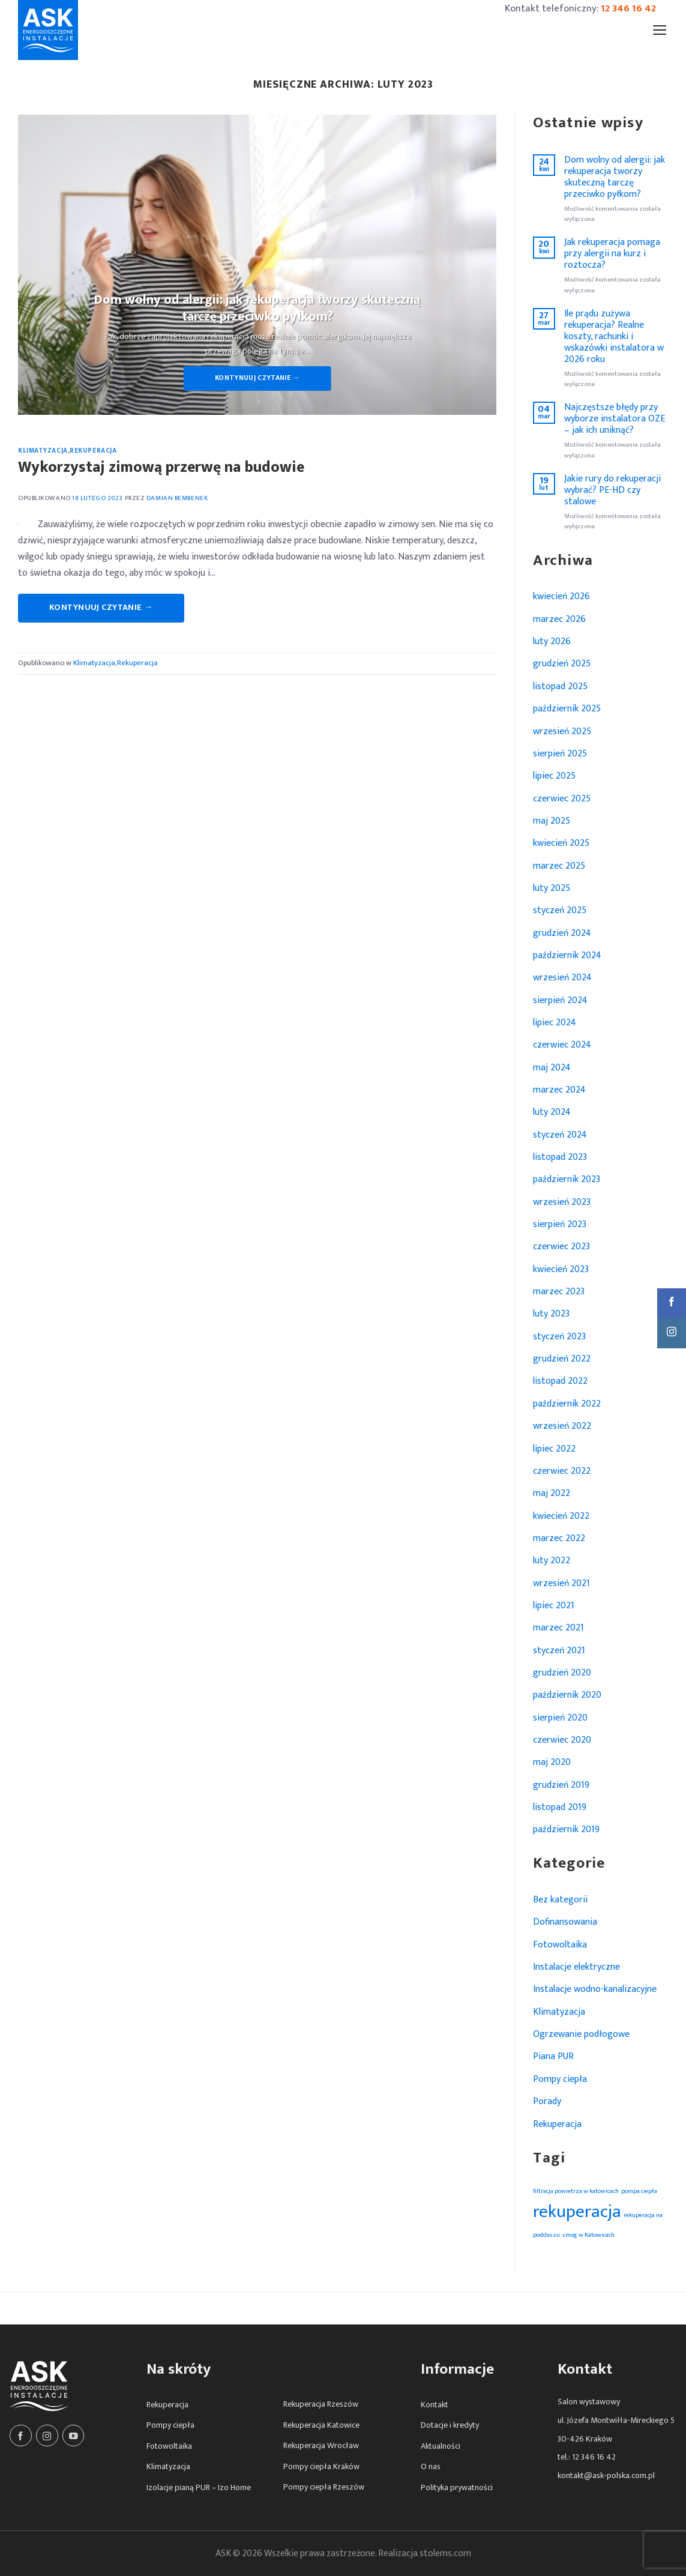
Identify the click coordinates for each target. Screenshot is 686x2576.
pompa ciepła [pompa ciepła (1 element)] (639, 2191)
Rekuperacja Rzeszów (320, 2404)
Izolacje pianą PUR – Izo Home (198, 2487)
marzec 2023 (559, 1291)
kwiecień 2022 (561, 1516)
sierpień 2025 (560, 753)
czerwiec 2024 (562, 1044)
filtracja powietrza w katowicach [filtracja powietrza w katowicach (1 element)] (576, 2191)
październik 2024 (567, 955)
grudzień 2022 (562, 1358)
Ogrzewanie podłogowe (581, 2034)
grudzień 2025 (562, 663)
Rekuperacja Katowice (321, 2425)
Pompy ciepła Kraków (321, 2466)
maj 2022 (551, 1493)
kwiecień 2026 (561, 596)
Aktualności (440, 2446)
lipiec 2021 (553, 1605)
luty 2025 (551, 888)
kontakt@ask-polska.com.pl (606, 2475)
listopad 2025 (560, 686)
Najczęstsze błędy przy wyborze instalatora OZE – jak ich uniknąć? (614, 419)
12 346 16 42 (628, 8)
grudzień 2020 (562, 1672)
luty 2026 (552, 641)
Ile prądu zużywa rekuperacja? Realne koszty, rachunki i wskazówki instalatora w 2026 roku (614, 336)
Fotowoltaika (560, 1944)
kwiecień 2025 (561, 843)
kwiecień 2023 (561, 1269)
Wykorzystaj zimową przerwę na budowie (161, 467)
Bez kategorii (560, 1899)
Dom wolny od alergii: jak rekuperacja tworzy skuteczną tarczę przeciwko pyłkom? (614, 177)
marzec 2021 (558, 1627)
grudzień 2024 (562, 933)
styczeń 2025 (559, 910)
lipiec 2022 (554, 1448)
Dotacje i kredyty (450, 2425)
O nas (431, 2466)
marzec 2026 (559, 619)
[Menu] (660, 30)
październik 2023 (566, 1179)
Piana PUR (553, 2056)
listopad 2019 (559, 1807)
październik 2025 (567, 708)
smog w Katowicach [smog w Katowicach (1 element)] (588, 2235)
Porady (547, 2101)
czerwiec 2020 (562, 1740)
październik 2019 (566, 1829)
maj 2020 (552, 1762)
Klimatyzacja (43, 450)
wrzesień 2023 (562, 1202)
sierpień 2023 (559, 1224)
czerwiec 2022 (562, 1471)
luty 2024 (552, 1112)
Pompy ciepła (560, 2079)
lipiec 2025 (554, 775)
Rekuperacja (93, 450)
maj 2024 (552, 1067)
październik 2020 (567, 1695)
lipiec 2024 (554, 1022)
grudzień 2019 (561, 1785)
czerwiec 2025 (562, 798)
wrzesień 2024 (562, 977)
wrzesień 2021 (561, 1583)
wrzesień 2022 (562, 1426)
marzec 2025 (559, 865)
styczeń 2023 (559, 1336)
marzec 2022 (559, 1538)
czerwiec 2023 (561, 1246)
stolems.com (445, 2553)
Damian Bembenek (177, 498)
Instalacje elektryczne (576, 1966)
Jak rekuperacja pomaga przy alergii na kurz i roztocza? (612, 254)
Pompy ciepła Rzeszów (323, 2487)
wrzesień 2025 (562, 731)
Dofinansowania (565, 1921)
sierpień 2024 (560, 1000)
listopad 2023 (560, 1157)
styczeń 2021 (559, 1650)
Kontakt (434, 2405)
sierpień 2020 (560, 1717)
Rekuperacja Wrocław (321, 2445)
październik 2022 (567, 1403)
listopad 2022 (560, 1381)
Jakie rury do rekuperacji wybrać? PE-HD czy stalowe (612, 490)
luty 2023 (551, 1313)
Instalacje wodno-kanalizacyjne (595, 1989)
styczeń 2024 (560, 1134)
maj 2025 (551, 820)
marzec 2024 (559, 1089)
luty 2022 (551, 1560)
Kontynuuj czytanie (257, 378)
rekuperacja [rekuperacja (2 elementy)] (577, 2212)
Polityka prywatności (457, 2487)
